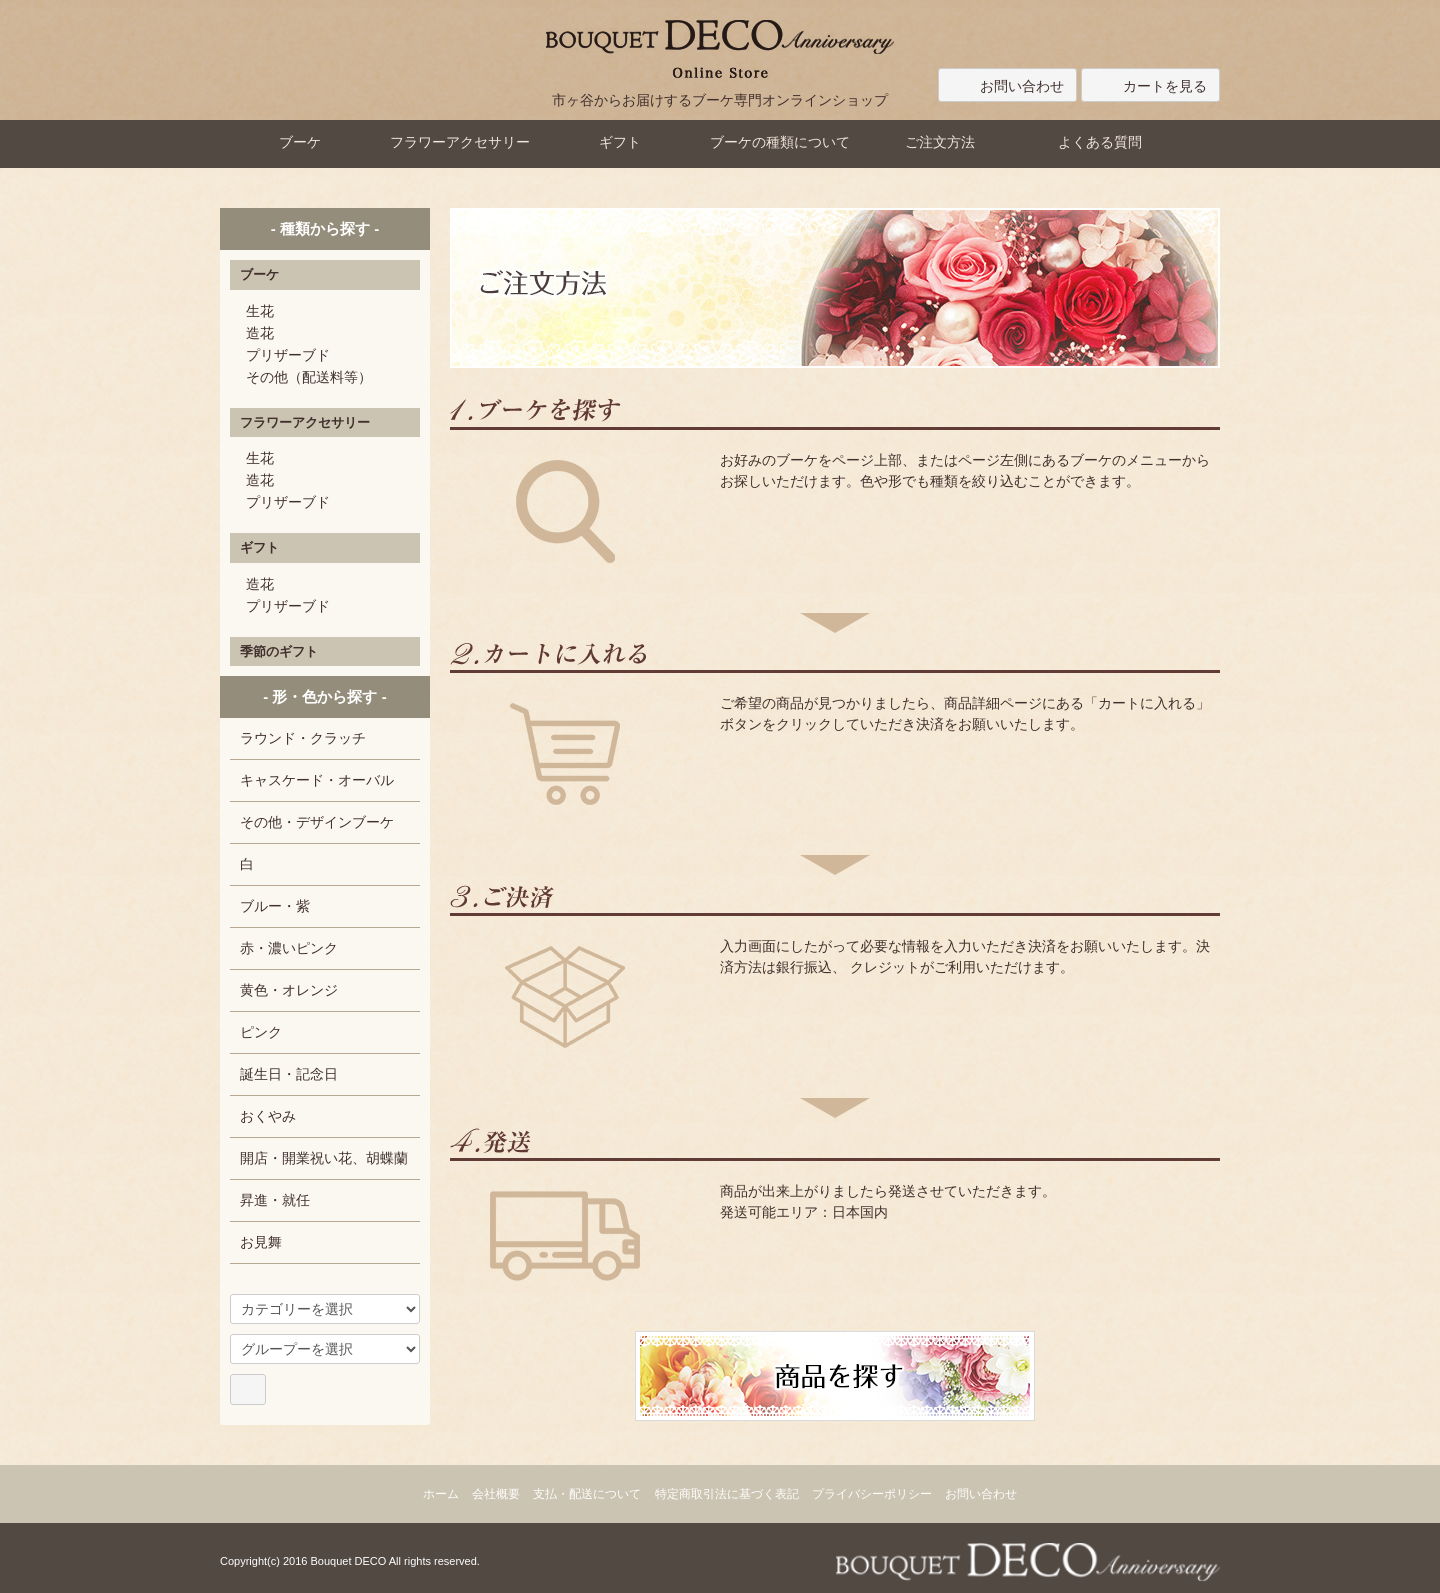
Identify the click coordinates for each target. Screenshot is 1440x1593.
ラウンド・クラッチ (303, 738)
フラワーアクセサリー (460, 142)
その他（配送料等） (309, 377)
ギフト (620, 142)
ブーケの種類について (780, 142)
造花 (260, 333)
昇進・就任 (275, 1200)
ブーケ (300, 142)
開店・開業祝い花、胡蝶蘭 (324, 1158)
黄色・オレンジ (289, 990)
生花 (260, 311)
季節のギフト (279, 651)
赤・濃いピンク (289, 948)
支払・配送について (587, 1494)
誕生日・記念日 (289, 1074)
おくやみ (268, 1116)
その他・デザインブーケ (317, 822)
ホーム (441, 1494)
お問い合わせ (1007, 86)
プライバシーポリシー (872, 1494)
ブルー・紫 (275, 906)
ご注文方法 (940, 142)
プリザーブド (288, 355)
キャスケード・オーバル (317, 780)
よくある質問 (1100, 142)
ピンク (261, 1032)
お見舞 (261, 1242)
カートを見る (1150, 86)
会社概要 (496, 1494)
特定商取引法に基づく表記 (727, 1494)
